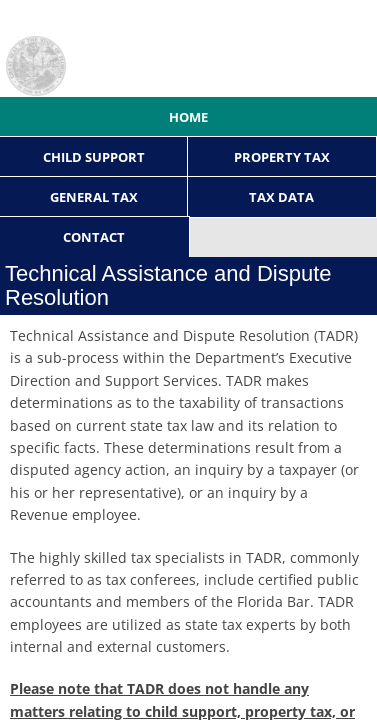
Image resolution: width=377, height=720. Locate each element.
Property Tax (282, 157)
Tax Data (281, 197)
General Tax (94, 197)
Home (188, 117)
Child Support (94, 157)
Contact (94, 237)
